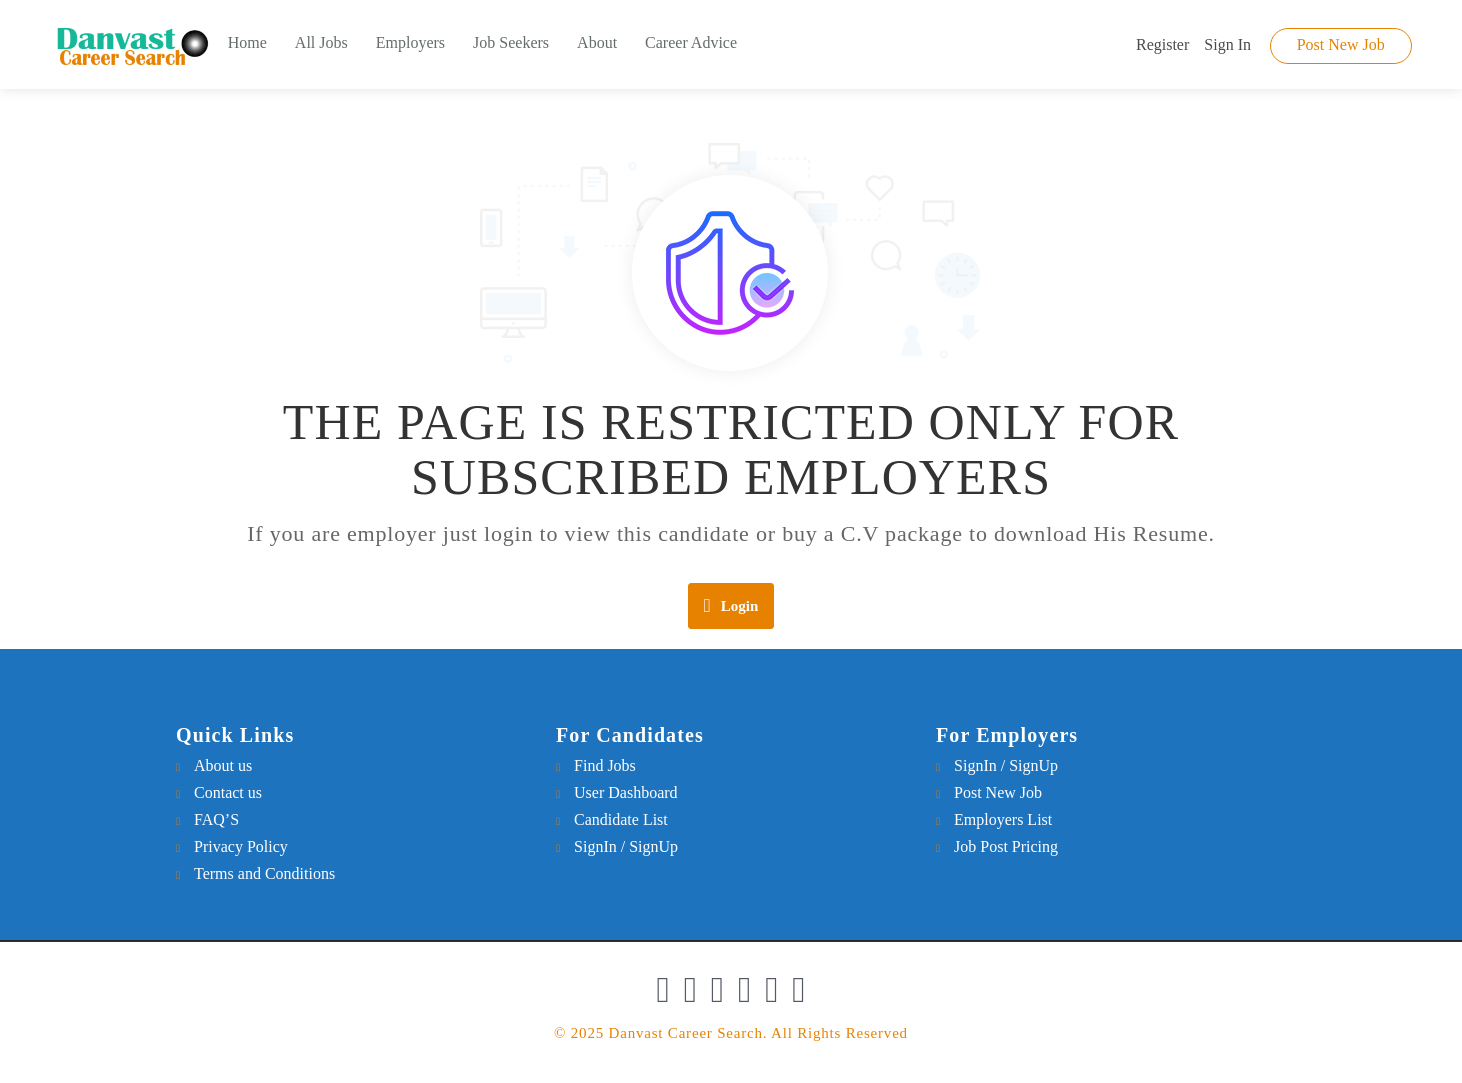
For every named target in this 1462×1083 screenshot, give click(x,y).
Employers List (1003, 819)
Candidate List (621, 819)
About (597, 42)
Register (1162, 44)
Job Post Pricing (1006, 846)
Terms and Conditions (264, 873)
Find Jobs (605, 765)
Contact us (228, 792)
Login (731, 605)
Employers (410, 42)
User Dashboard (626, 792)
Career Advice (691, 42)
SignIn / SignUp (626, 846)
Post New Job (1341, 44)
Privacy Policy (241, 846)
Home (247, 42)
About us (223, 765)
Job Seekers (511, 42)
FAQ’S (216, 819)
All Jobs (321, 42)
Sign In (1227, 44)
